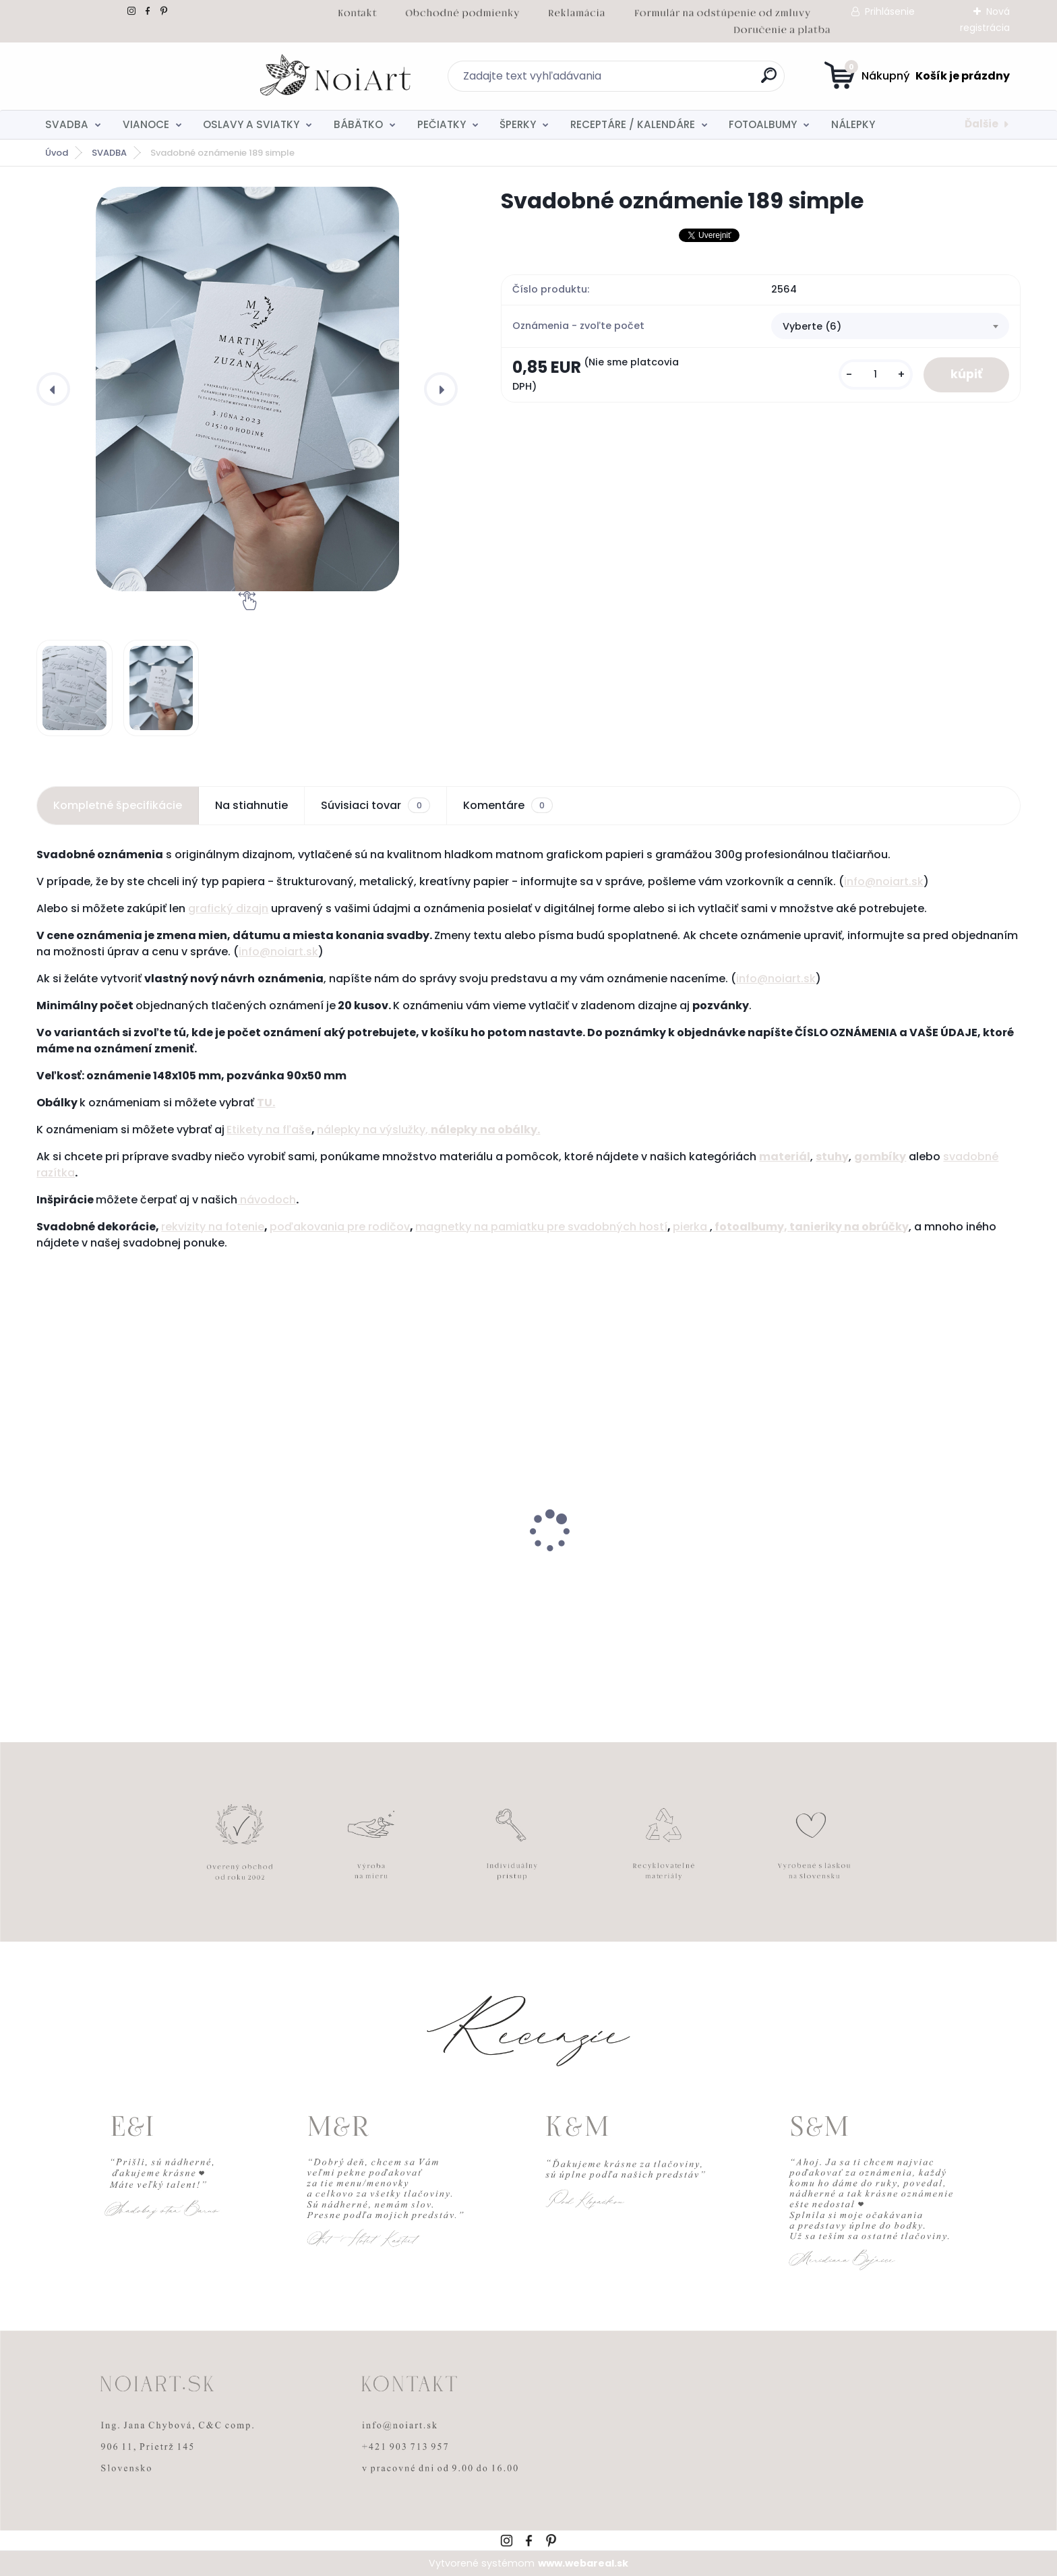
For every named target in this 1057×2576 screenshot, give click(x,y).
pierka (691, 1226)
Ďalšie (981, 124)
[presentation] (53, 389)
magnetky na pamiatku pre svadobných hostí (541, 1226)
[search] (660, 80)
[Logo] (119, 76)
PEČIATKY (441, 124)
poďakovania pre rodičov (340, 1226)
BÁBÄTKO (358, 124)
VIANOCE (146, 124)
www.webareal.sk (583, 2563)
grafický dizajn (228, 908)
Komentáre (508, 806)
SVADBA (66, 124)
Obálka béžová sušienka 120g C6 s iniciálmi (632, 1568)
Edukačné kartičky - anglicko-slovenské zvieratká (398, 1568)
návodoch (266, 1199)
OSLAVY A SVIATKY (251, 124)
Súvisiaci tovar (375, 806)
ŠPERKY (518, 124)
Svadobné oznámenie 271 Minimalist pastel (886, 1568)
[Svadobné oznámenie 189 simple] (247, 389)
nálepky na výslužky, (374, 1129)
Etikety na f (256, 1129)
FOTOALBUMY (763, 124)
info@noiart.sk (884, 881)
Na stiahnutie (251, 805)
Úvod (56, 152)
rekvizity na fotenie (212, 1226)
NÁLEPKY (853, 124)
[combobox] (889, 326)
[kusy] (876, 374)
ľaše (298, 1129)
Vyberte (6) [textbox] (812, 326)
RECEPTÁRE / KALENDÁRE (632, 124)
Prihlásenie (890, 11)
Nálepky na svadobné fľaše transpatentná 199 (117, 1568)
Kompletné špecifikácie (117, 805)
